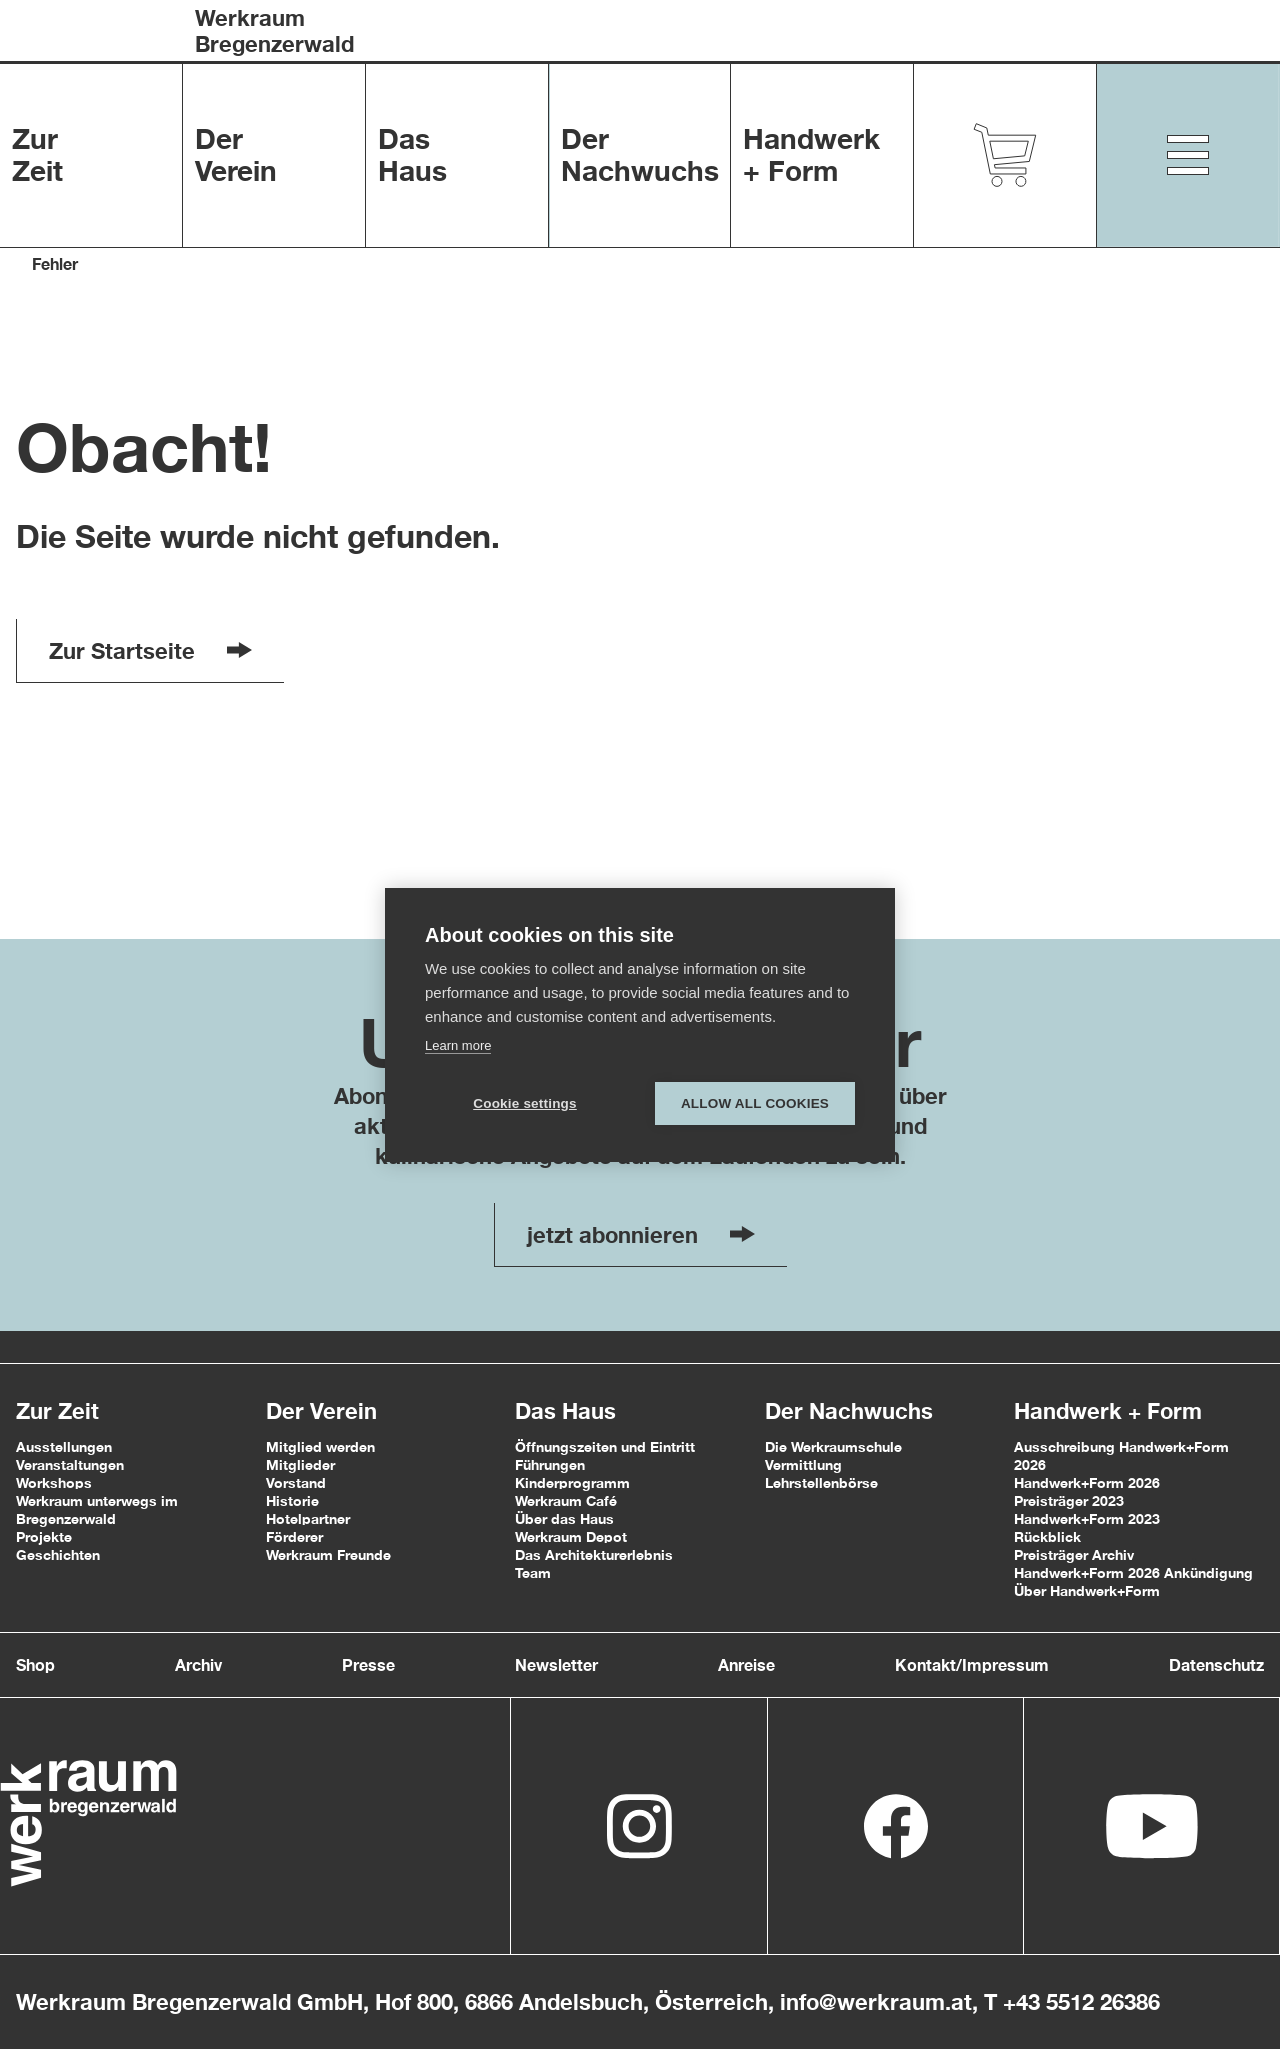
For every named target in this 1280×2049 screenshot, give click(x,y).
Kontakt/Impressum (972, 1664)
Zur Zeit (57, 1411)
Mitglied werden (320, 1446)
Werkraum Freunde (328, 1554)
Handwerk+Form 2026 (1087, 1482)
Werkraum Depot (571, 1536)
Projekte (44, 1536)
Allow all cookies (755, 1103)
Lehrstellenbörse (821, 1482)
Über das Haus (564, 1518)
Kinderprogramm (572, 1482)
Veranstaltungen (70, 1464)
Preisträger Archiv (1074, 1554)
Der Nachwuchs (849, 1411)
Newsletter (556, 1664)
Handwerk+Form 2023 (1087, 1518)
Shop (35, 1664)
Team (533, 1572)
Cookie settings (525, 1103)
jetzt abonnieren (641, 1235)
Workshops (54, 1482)
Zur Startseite (150, 651)
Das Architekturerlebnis (594, 1554)
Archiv (198, 1664)
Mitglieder (300, 1464)
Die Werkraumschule (833, 1446)
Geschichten (58, 1554)
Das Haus (565, 1411)
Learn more (458, 1045)
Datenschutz (1216, 1664)
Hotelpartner (308, 1518)
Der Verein (321, 1411)
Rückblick (1047, 1536)
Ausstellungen (64, 1446)
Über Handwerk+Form (1087, 1590)
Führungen (550, 1464)
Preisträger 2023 (1069, 1500)
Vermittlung (803, 1464)
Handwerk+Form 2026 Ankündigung (1133, 1572)
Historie (292, 1500)
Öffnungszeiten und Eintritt (605, 1446)
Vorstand (296, 1482)
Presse (368, 1664)
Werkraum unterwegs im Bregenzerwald (97, 1509)
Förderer (294, 1536)
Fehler (55, 263)
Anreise (746, 1664)
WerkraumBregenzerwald (274, 31)
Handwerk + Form (1108, 1411)
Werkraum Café (566, 1500)
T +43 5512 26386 (1072, 2002)
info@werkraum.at (876, 2002)
